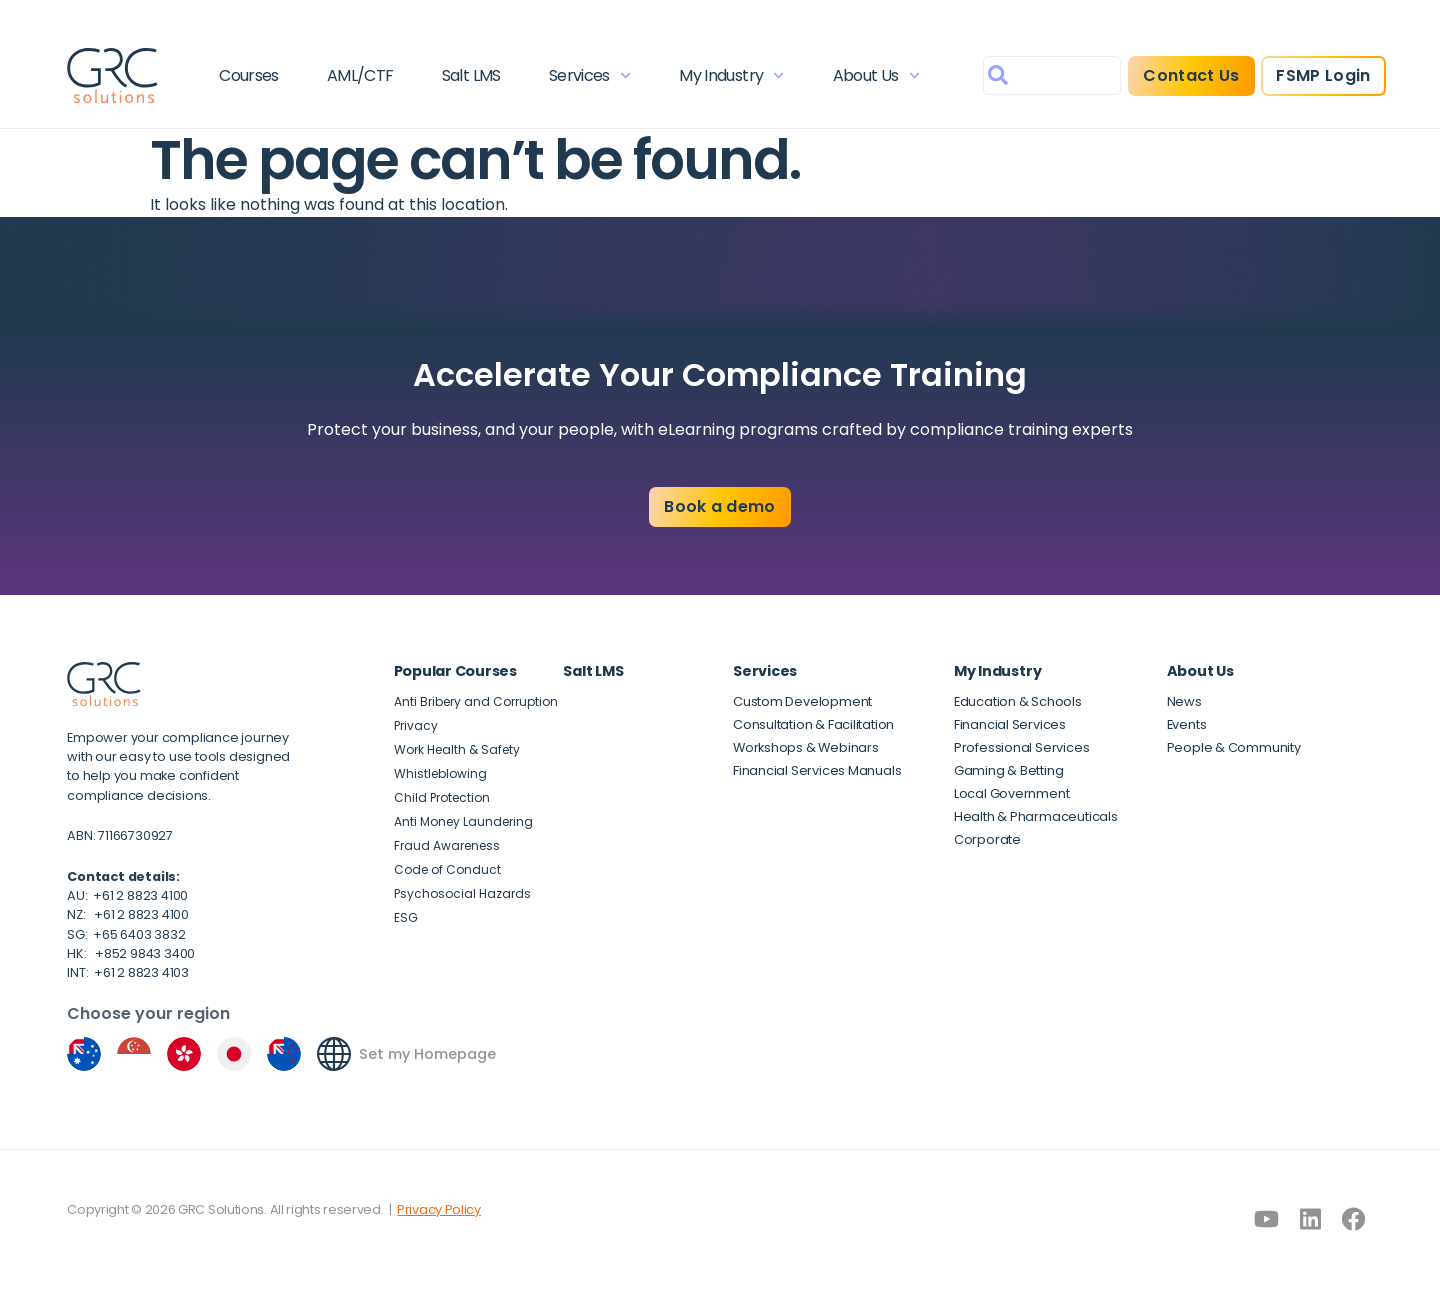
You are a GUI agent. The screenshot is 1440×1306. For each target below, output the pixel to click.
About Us (876, 75)
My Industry (731, 75)
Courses (249, 75)
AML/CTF (360, 75)
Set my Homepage (427, 1054)
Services (590, 75)
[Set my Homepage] (334, 1054)
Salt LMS (471, 75)
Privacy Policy (439, 1209)
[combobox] (1052, 75)
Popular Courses (455, 671)
